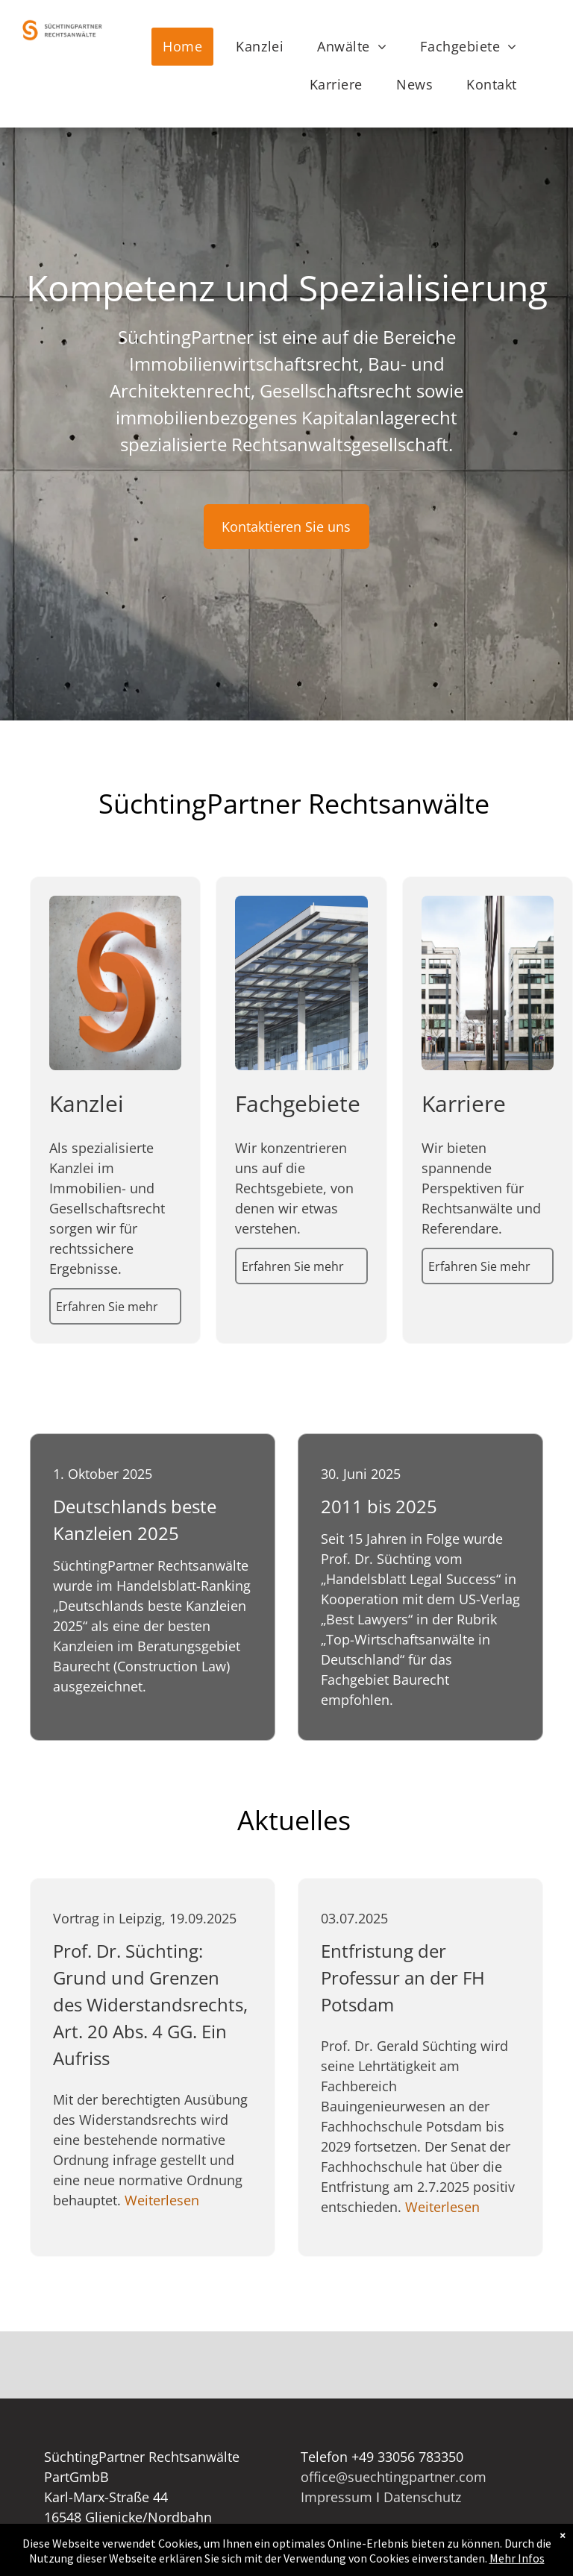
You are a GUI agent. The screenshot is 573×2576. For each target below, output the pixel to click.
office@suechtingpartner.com (393, 2477)
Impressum (336, 2497)
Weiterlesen (162, 2200)
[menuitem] (188, 47)
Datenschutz (422, 2497)
